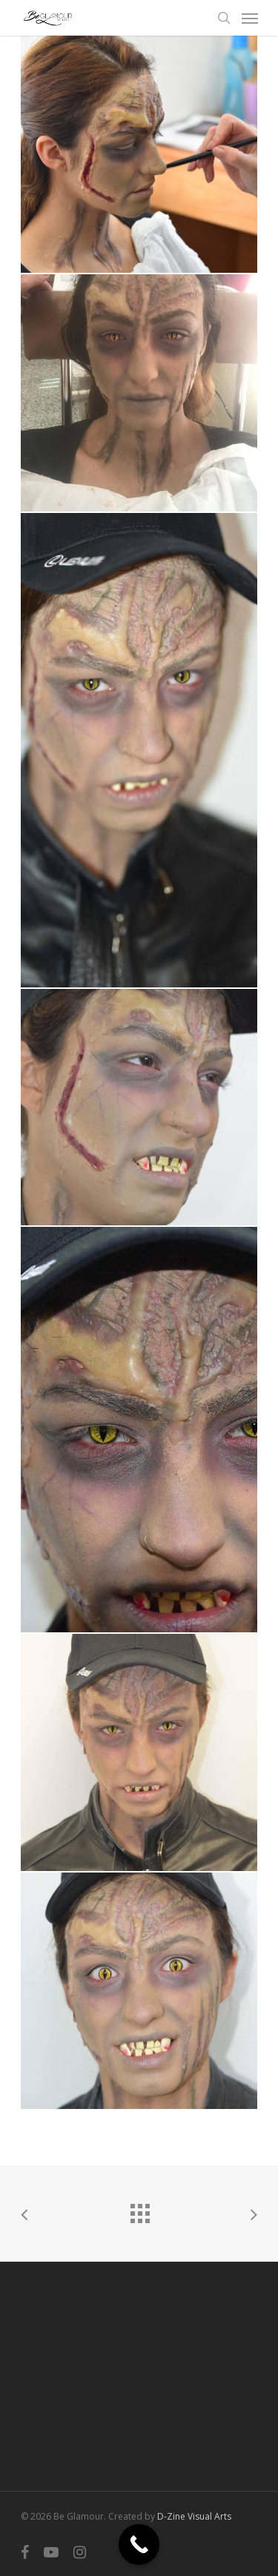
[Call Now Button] (139, 2544)
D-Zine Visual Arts (194, 2516)
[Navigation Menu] (250, 17)
